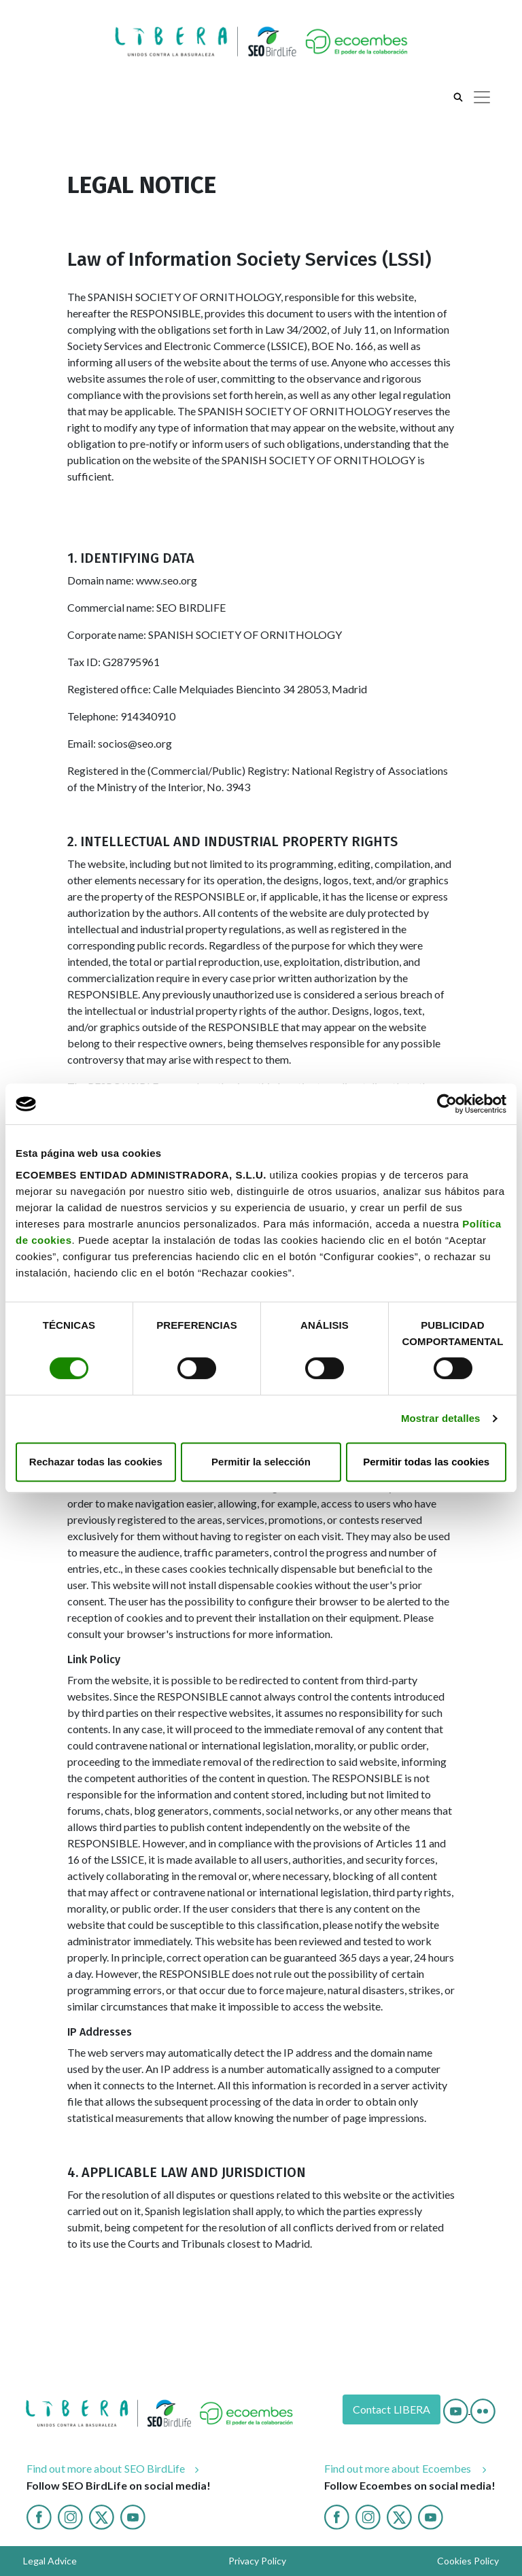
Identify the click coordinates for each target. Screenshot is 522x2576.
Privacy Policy (257, 2560)
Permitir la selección (261, 1461)
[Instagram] (70, 2515)
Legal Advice (50, 2560)
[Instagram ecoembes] (368, 2515)
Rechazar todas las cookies (95, 1461)
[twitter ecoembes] (399, 2515)
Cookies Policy (468, 2560)
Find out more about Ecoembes (398, 2468)
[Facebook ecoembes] (336, 2515)
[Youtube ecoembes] (430, 2515)
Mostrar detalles (441, 1418)
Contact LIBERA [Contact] (391, 2409)
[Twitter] (101, 2515)
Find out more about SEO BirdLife (106, 2468)
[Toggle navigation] (482, 97)
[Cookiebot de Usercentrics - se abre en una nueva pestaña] (446, 1104)
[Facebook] (39, 2515)
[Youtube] (456, 2409)
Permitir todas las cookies (426, 1461)
